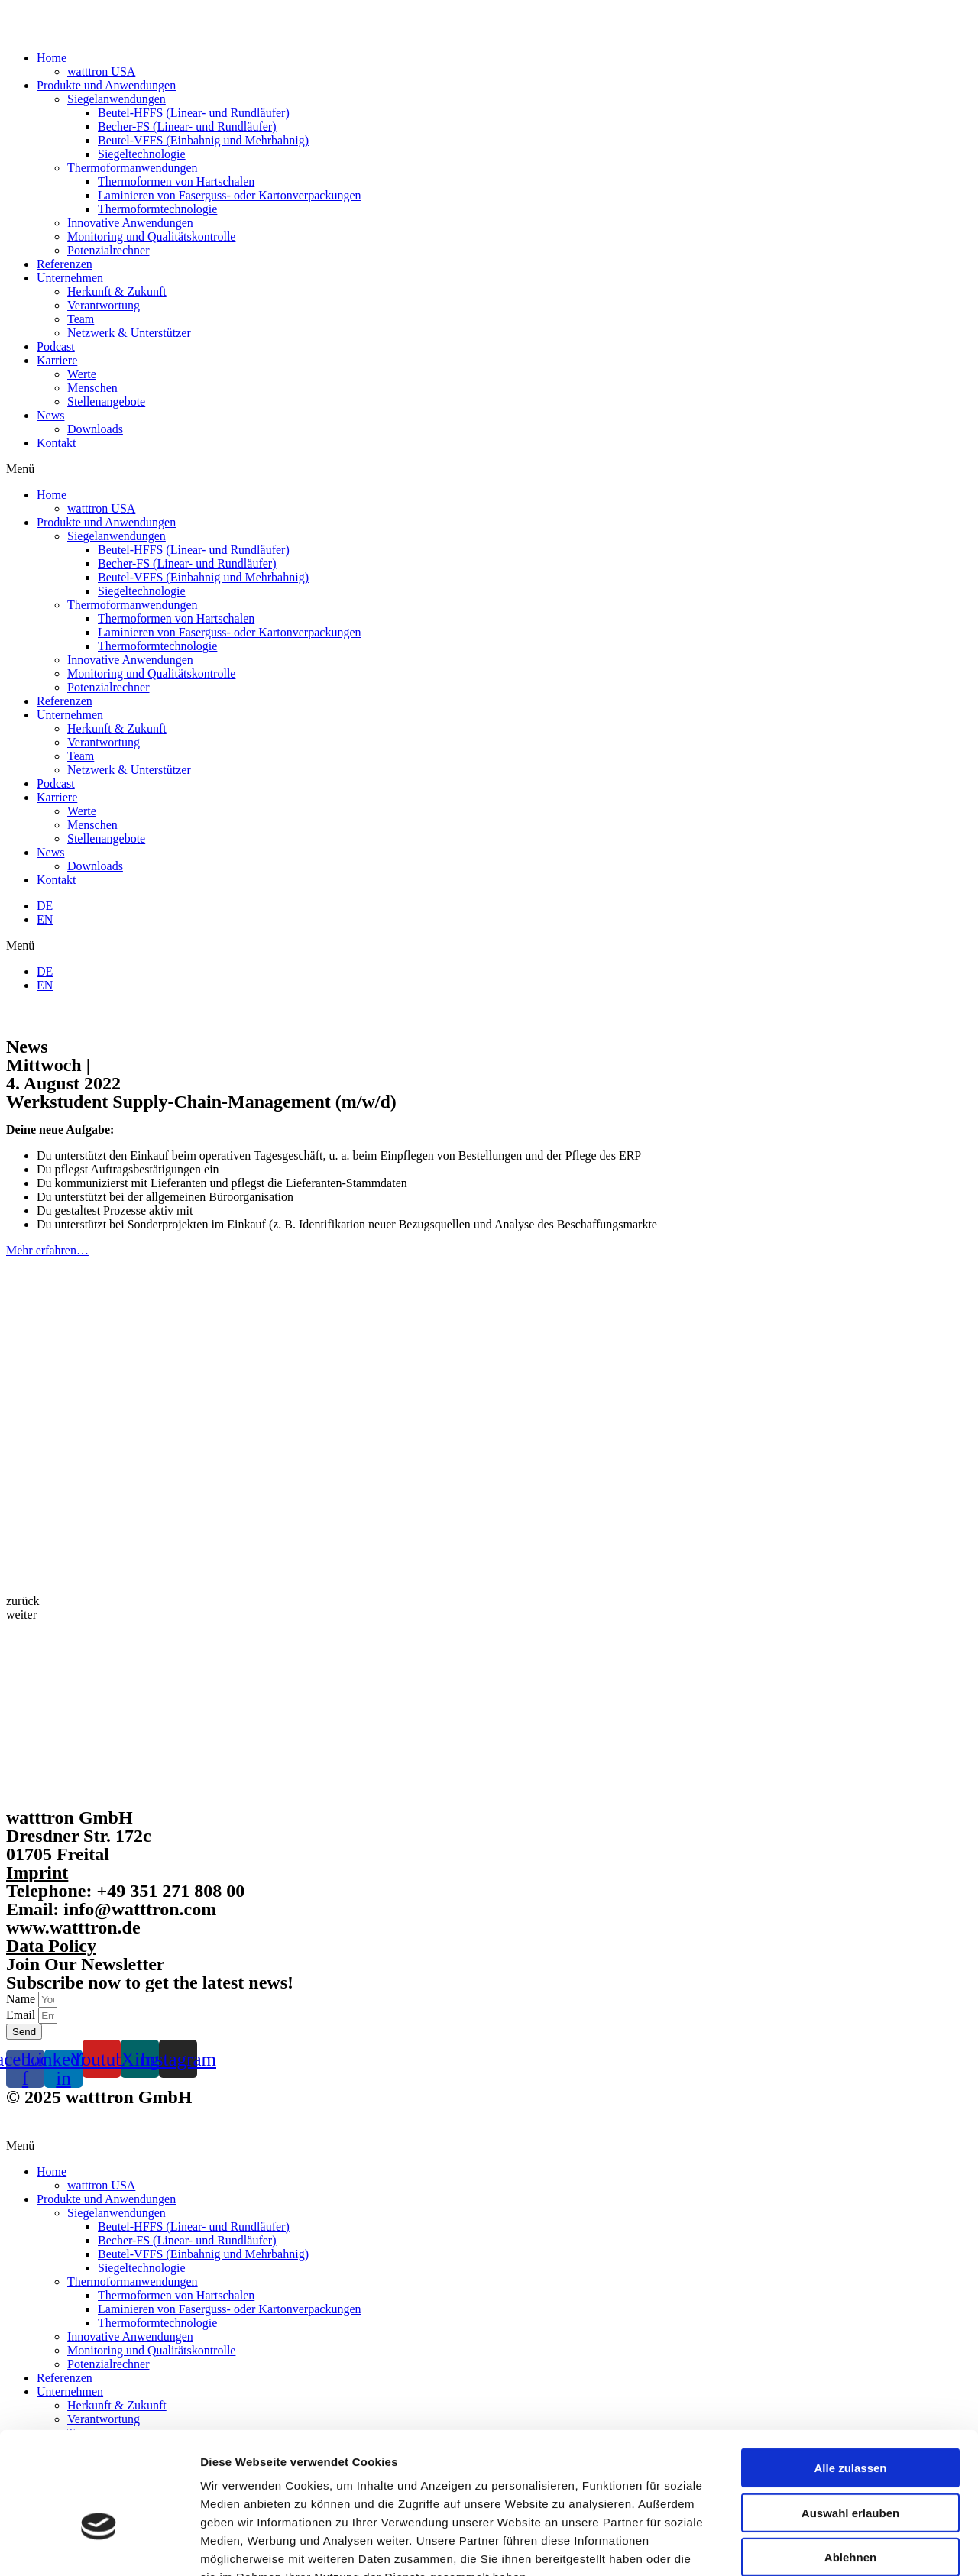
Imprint (37, 1872)
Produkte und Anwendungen (106, 85)
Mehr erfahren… (47, 1250)
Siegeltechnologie (142, 153)
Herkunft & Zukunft (117, 291)
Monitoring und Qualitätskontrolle (151, 236)
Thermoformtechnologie (157, 208)
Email (22, 2014)
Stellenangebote (106, 401)
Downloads (95, 428)
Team (80, 318)
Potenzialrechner (108, 250)
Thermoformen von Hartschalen (176, 181)
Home (51, 57)
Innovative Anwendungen (130, 222)
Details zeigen (812, 2545)
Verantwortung (103, 305)
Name (22, 1998)
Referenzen (64, 263)
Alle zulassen (850, 2374)
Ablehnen (850, 2464)
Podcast (56, 346)
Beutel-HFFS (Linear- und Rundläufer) (194, 112)
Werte (81, 373)
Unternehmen (70, 277)
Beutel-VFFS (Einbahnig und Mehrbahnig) (203, 140)
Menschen (92, 387)
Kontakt (56, 442)
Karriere (57, 360)
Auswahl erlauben (850, 2419)
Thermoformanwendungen (132, 167)
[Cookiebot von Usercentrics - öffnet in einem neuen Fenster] (99, 2546)
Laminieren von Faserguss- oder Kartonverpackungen (229, 195)
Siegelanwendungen (116, 98)
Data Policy (51, 1946)
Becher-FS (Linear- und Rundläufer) (187, 126)
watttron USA (101, 71)
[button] (489, 469)
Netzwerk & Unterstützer (129, 332)
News (50, 415)
